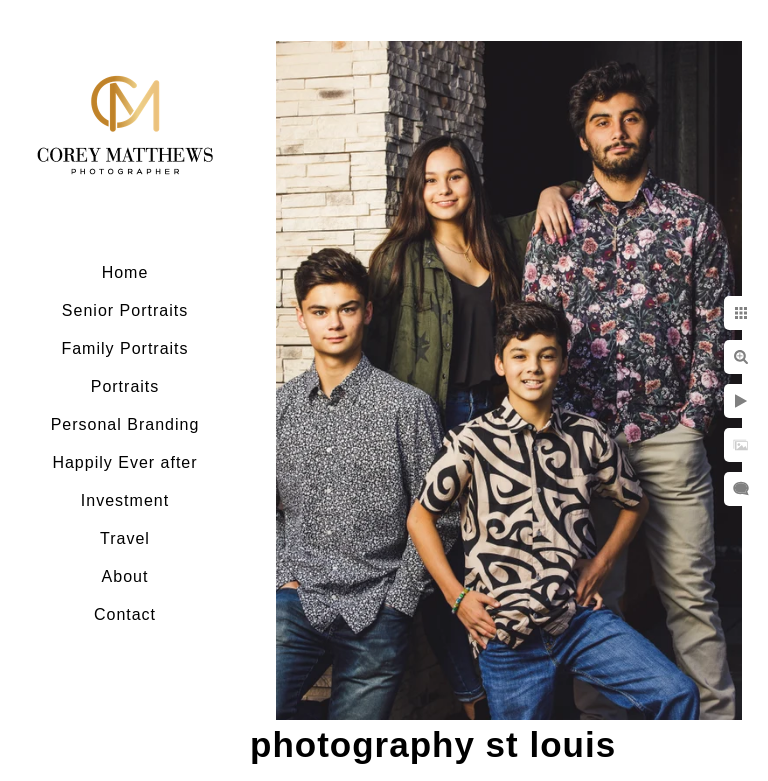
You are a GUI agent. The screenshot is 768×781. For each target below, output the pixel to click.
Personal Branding (125, 424)
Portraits (125, 386)
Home (125, 272)
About (125, 576)
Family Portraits (124, 348)
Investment (125, 500)
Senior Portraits (125, 310)
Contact (125, 614)
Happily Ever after (124, 462)
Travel (125, 538)
